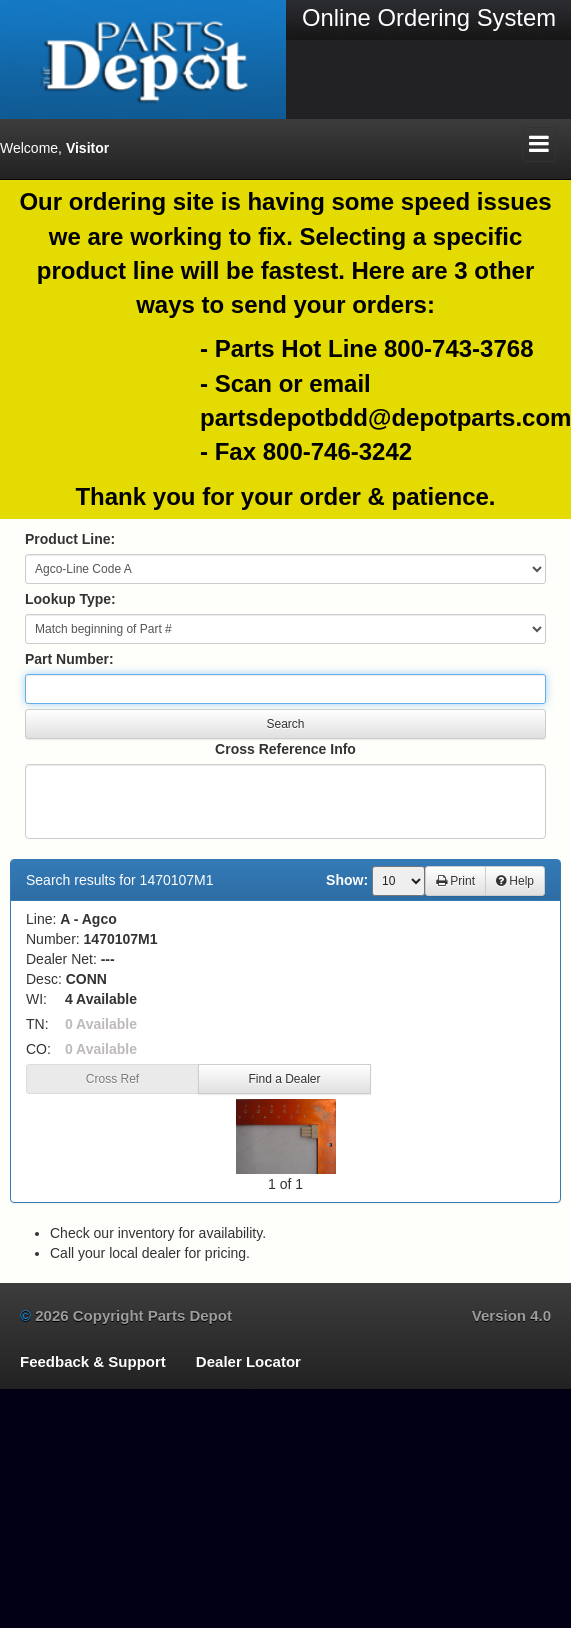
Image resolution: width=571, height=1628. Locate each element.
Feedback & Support (93, 1361)
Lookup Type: (70, 599)
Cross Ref (112, 1079)
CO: (38, 1049)
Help (515, 881)
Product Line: (70, 539)
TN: (37, 1024)
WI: (36, 999)
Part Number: (69, 659)
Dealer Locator (248, 1361)
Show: (347, 880)
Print (455, 881)
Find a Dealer (284, 1079)
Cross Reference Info (285, 749)
